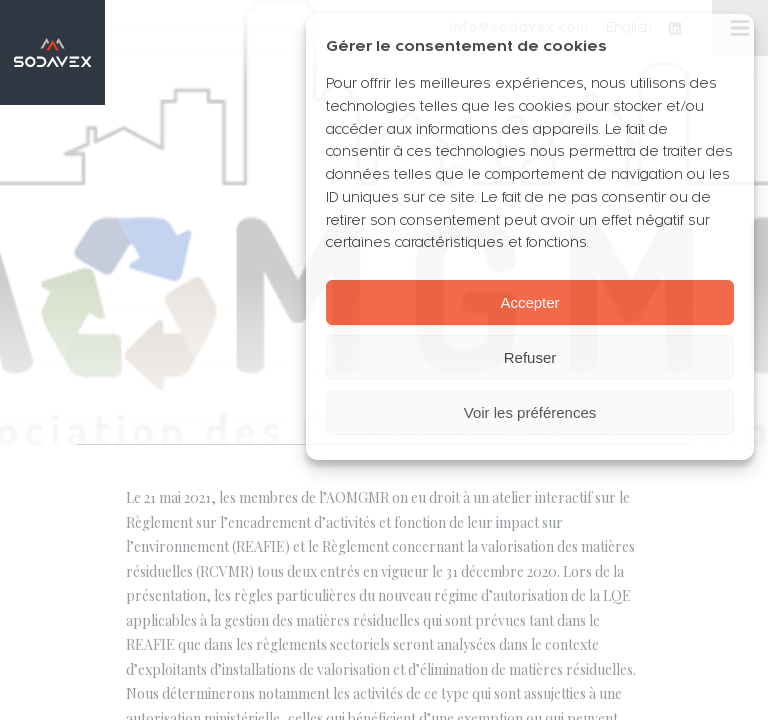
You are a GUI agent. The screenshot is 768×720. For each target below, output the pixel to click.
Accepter (529, 302)
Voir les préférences (530, 412)
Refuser (530, 357)
